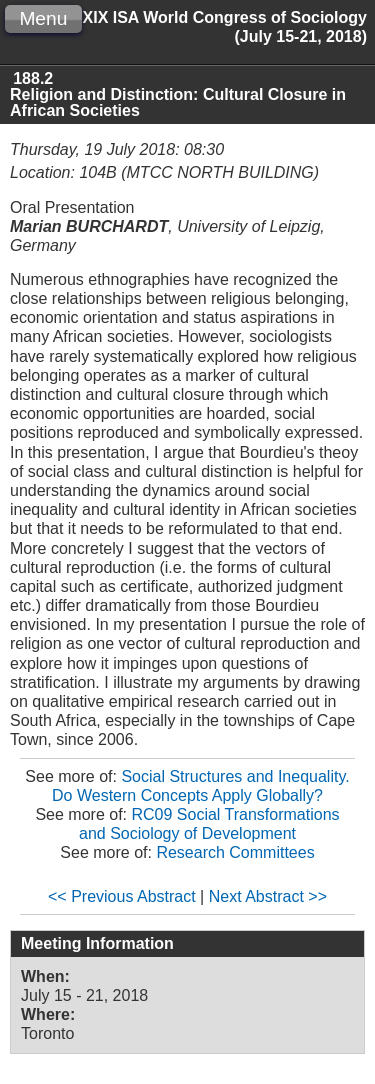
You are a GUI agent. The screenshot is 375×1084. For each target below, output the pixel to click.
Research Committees (235, 852)
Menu (43, 18)
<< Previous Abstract (122, 896)
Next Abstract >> (268, 896)
